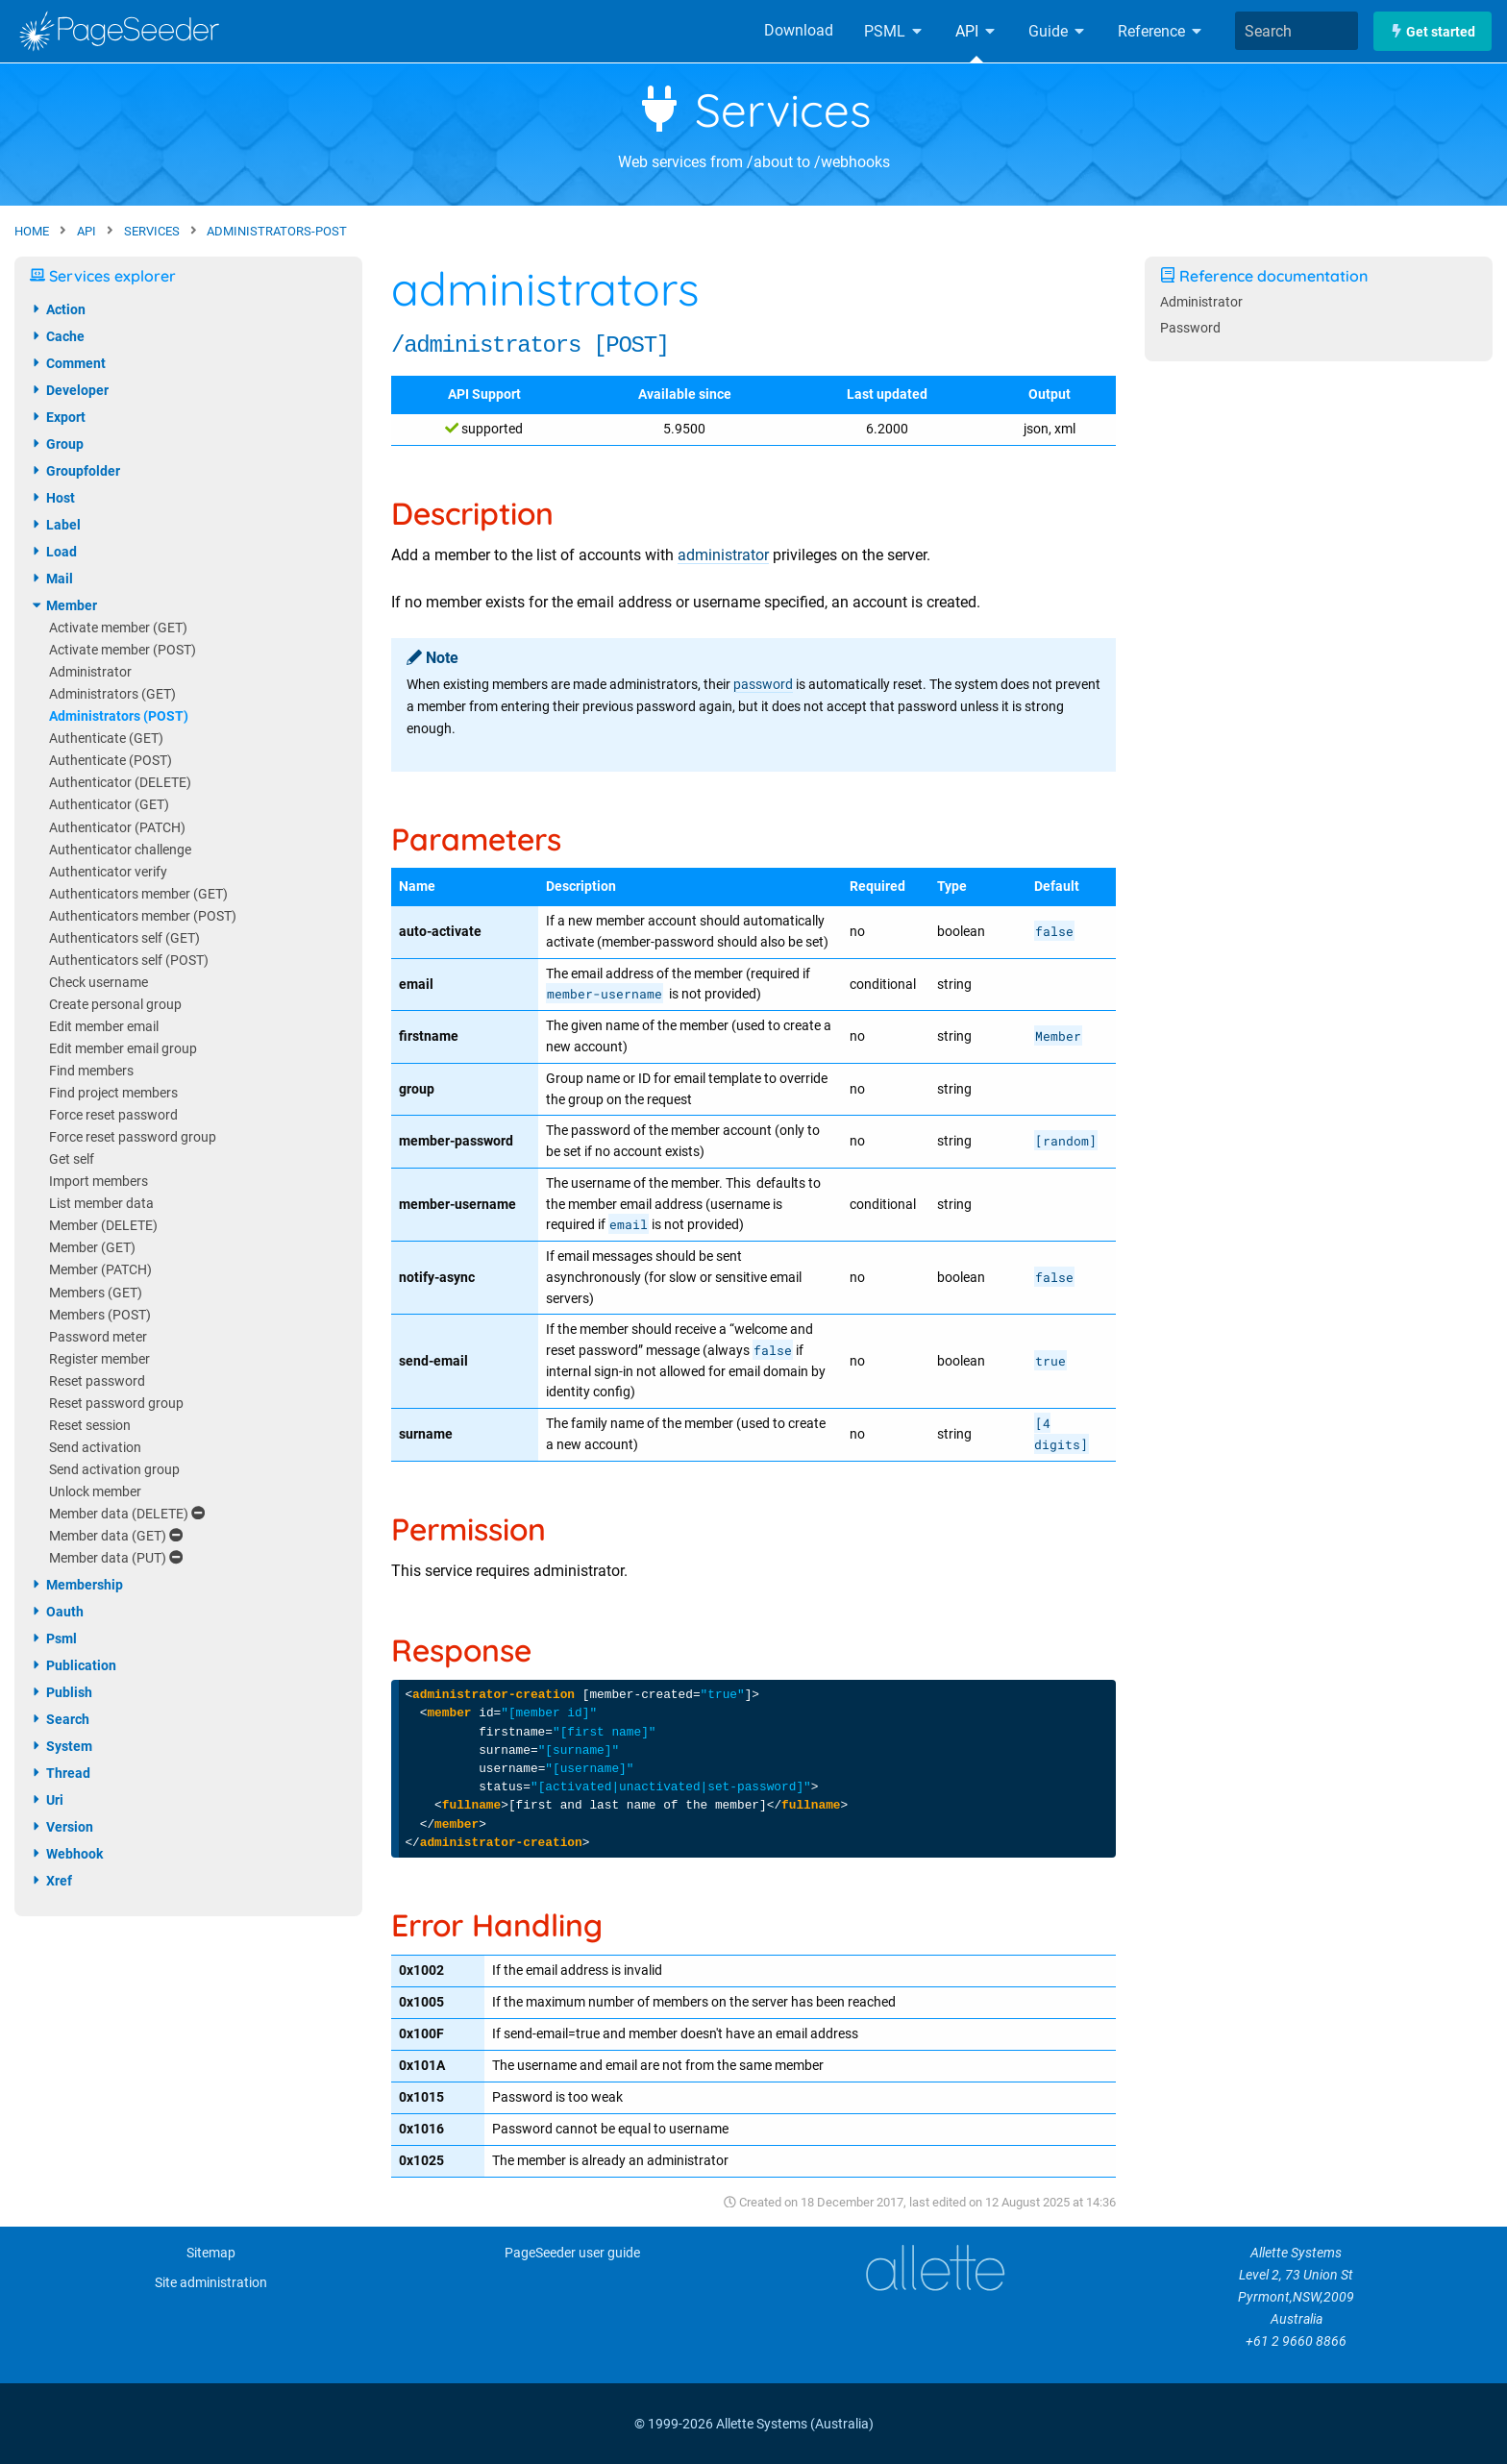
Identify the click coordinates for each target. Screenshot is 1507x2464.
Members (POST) (100, 1315)
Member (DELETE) (103, 1226)
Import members (98, 1181)
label (55, 524)
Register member (99, 1359)
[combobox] (1296, 31)
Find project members (113, 1093)
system (61, 1746)
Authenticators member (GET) (138, 894)
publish (61, 1692)
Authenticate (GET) (106, 738)
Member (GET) (92, 1248)
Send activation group (114, 1470)
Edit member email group (123, 1049)
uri (46, 1800)
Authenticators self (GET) (124, 938)
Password (1190, 328)
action (58, 309)
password (763, 685)
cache (57, 336)
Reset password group (116, 1403)
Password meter (98, 1337)
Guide (1057, 31)
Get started (1432, 31)
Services (754, 109)
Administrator (90, 672)
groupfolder (75, 471)
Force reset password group (132, 1137)
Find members (91, 1071)
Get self (71, 1159)
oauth (57, 1611)
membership (76, 1584)
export (58, 417)
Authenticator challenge (120, 850)
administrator (723, 555)
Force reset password (113, 1115)
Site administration (211, 2283)
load (53, 551)
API (976, 31)
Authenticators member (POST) (142, 916)
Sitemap (210, 2253)
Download (798, 30)
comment (68, 363)
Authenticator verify (108, 872)
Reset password (97, 1381)
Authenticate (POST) (110, 760)
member (63, 605)
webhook (66, 1853)
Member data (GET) (116, 1536)
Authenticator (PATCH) (117, 828)
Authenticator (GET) (109, 805)
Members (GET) (95, 1293)
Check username (98, 982)
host (52, 497)
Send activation (95, 1448)
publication (73, 1665)
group (57, 444)
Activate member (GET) (118, 628)
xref (51, 1880)
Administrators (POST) (118, 716)
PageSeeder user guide (572, 2253)
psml (53, 1638)
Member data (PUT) (116, 1558)
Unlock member (95, 1492)
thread (60, 1773)
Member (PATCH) (100, 1270)
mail (51, 578)
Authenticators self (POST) (129, 960)
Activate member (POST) (122, 650)
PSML (894, 31)
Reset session (90, 1425)
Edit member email (104, 1027)
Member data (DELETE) (127, 1514)
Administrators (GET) (112, 694)
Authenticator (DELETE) (120, 783)
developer (69, 390)
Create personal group (115, 1005)
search (59, 1719)
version (61, 1827)
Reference (1161, 31)
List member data (101, 1203)
